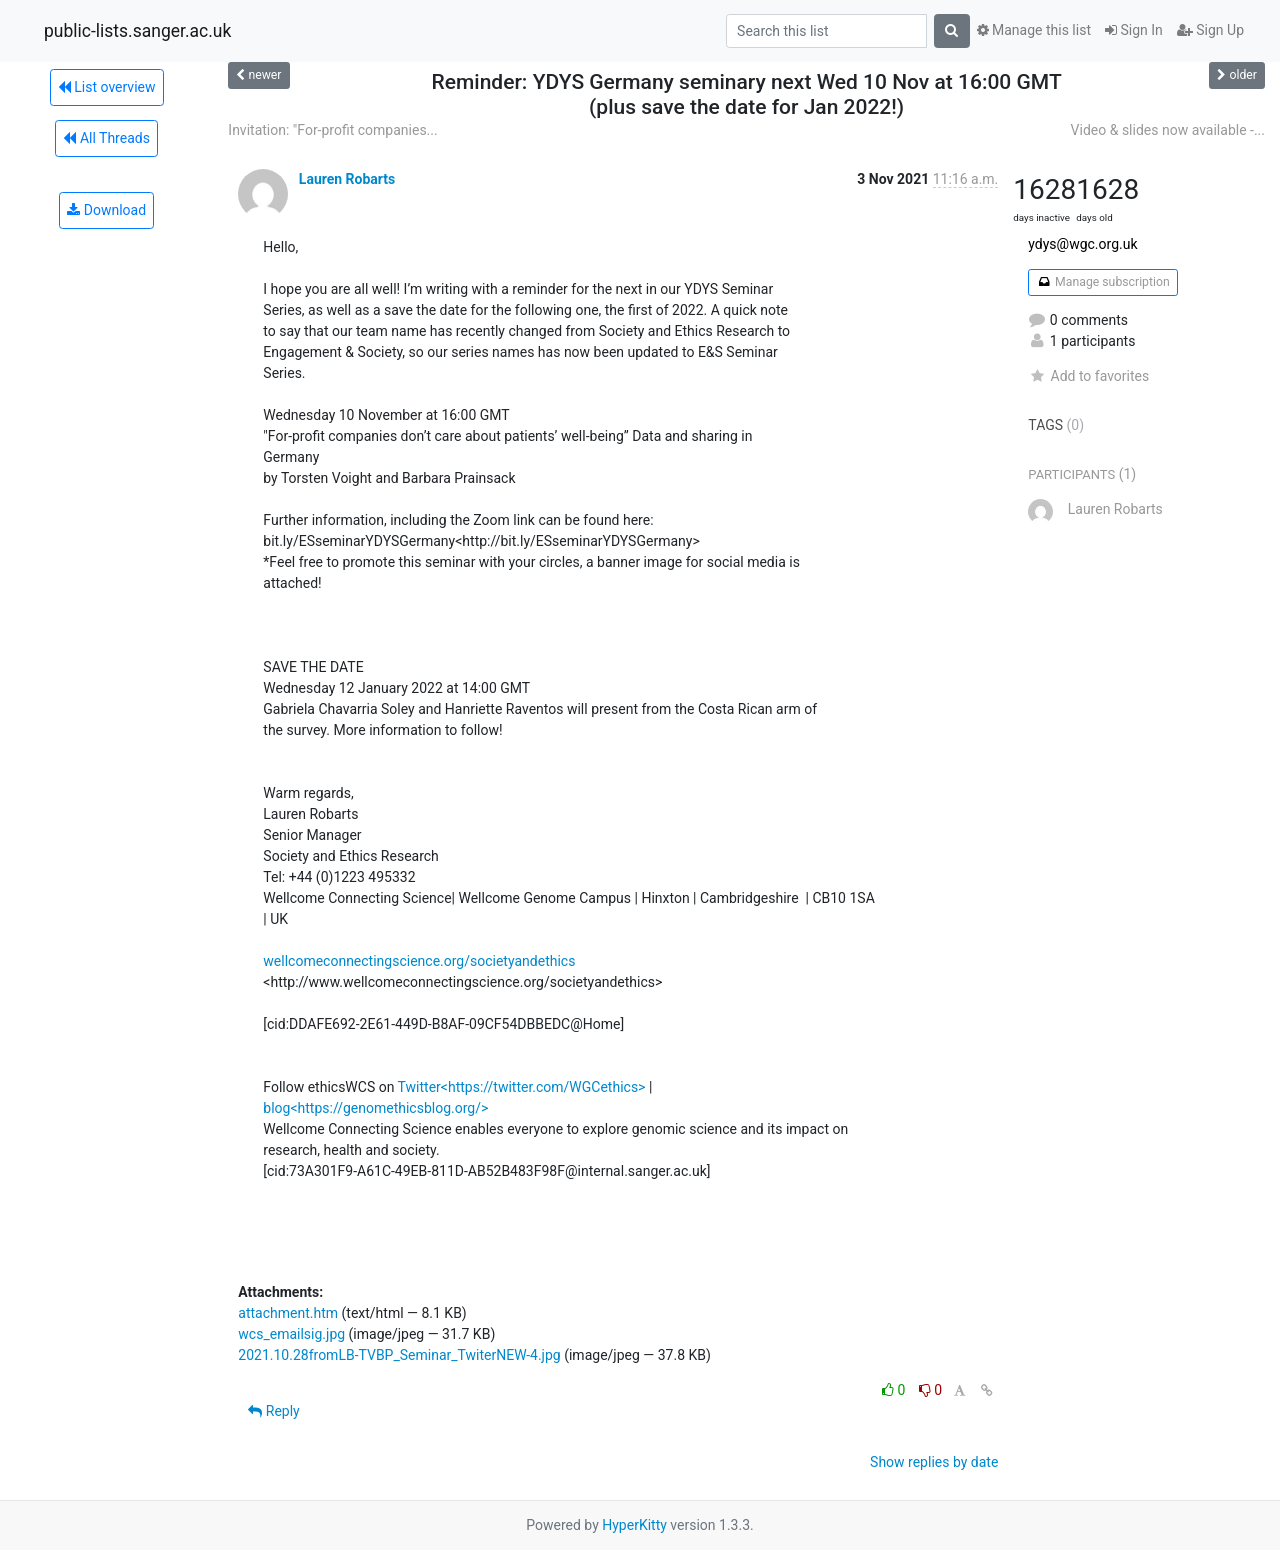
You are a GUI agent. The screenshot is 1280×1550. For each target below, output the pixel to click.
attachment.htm (288, 1313)
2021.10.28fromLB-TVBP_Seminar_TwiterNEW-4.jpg (399, 1355)
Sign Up (1210, 30)
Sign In (1134, 30)
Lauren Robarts (347, 179)
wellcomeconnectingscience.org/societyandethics (419, 961)
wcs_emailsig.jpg (291, 1334)
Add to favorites (1088, 376)
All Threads (106, 138)
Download (106, 210)
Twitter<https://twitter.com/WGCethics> (522, 1087)
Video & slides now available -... (1168, 130)
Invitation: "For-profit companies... (332, 130)
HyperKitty (634, 1525)
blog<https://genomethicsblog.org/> (375, 1108)
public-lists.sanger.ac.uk (137, 31)
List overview (107, 87)
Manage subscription (1102, 282)
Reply (273, 1411)
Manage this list (1034, 30)
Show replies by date (934, 1462)
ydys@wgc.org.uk (1082, 244)
